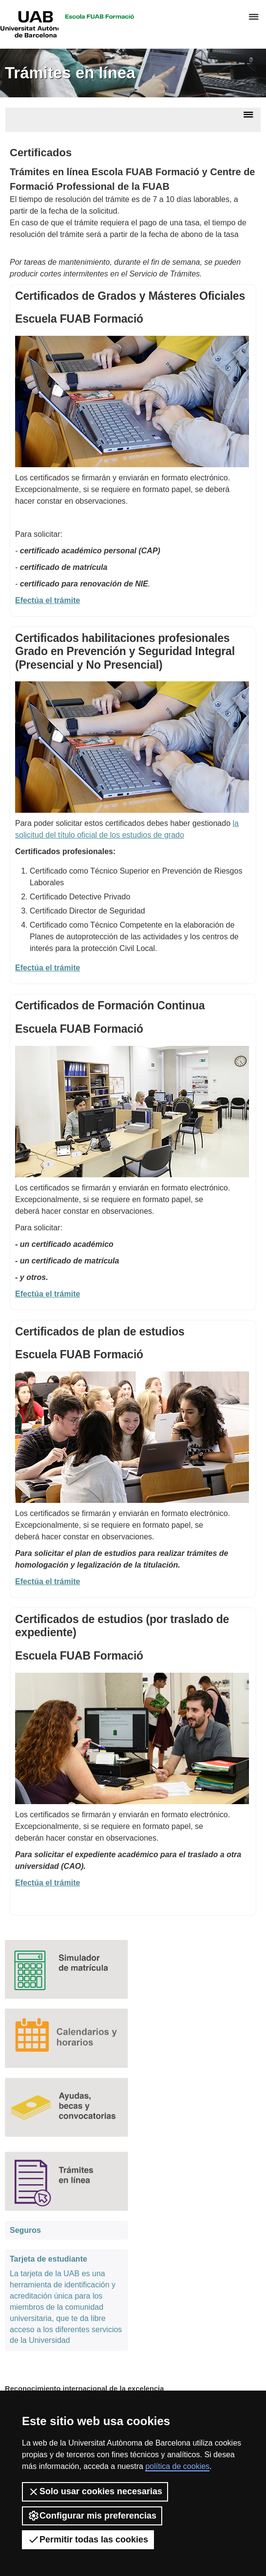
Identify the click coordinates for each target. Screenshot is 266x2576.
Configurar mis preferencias (92, 2515)
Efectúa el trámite (47, 968)
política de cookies (177, 2466)
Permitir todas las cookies (88, 2539)
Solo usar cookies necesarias (95, 2492)
